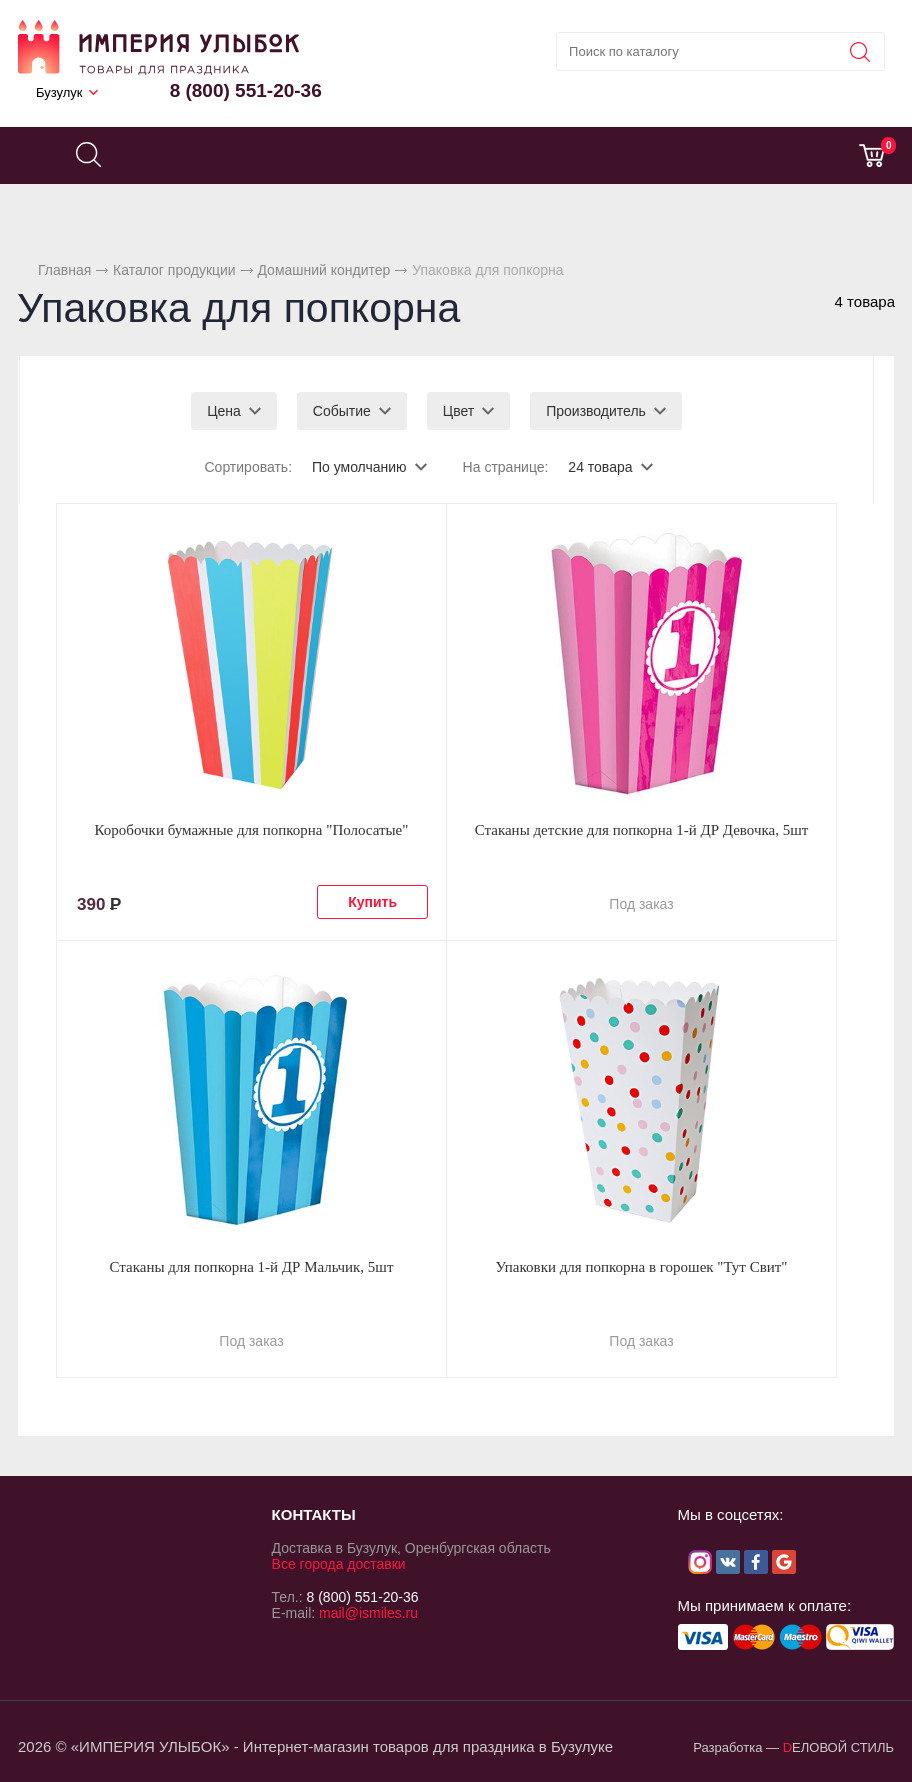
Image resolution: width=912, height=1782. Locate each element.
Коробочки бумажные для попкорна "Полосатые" (252, 830)
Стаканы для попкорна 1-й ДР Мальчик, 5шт (252, 1267)
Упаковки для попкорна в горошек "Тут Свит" (642, 1267)
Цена (224, 411)
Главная (64, 270)
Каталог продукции (174, 270)
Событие (342, 411)
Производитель (596, 411)
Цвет (458, 411)
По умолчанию (359, 467)
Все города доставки (339, 1564)
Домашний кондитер (323, 270)
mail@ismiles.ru (368, 1613)
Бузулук (59, 92)
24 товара (600, 467)
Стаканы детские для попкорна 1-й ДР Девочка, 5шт (642, 830)
